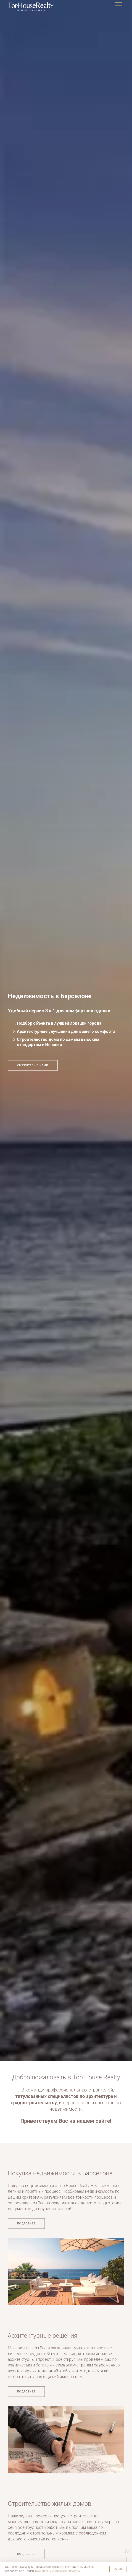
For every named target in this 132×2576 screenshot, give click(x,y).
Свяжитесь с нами (32, 1065)
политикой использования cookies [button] (58, 2570)
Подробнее (26, 2223)
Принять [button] (118, 2569)
